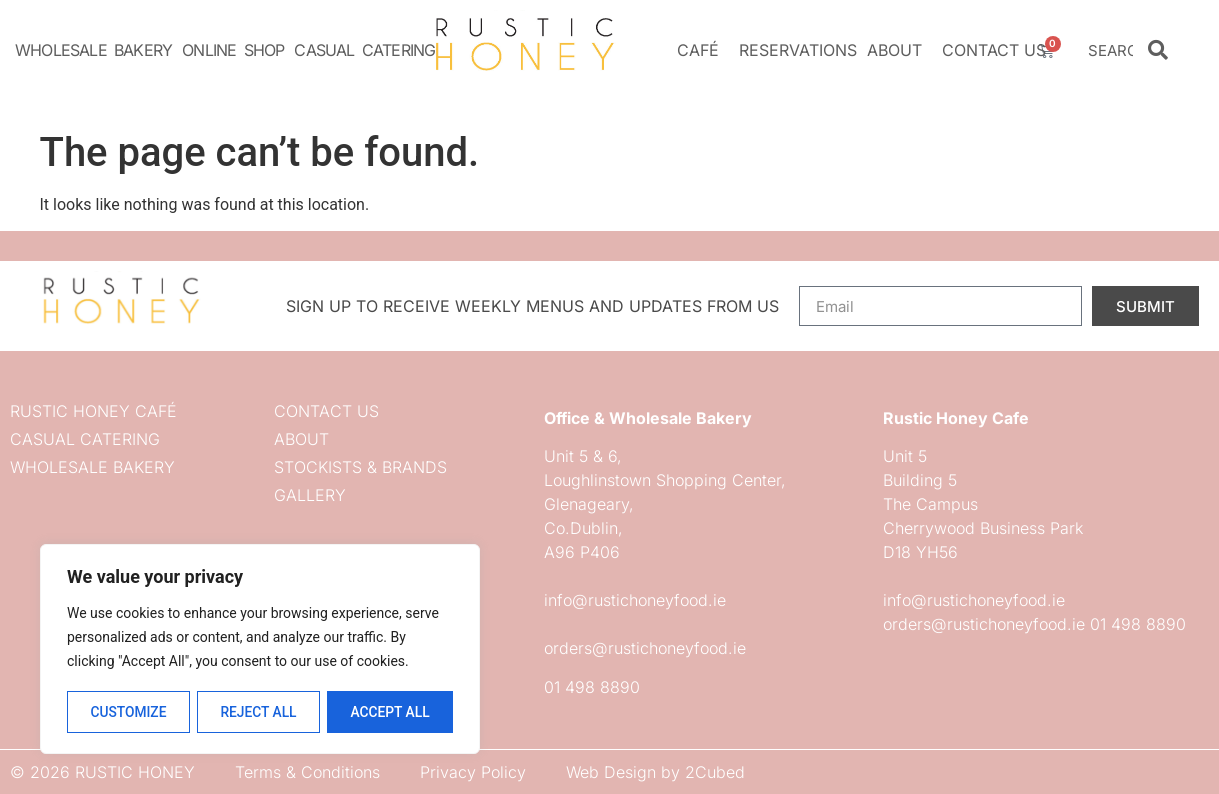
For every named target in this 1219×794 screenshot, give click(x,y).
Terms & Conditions (307, 772)
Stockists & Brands (360, 467)
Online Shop (233, 50)
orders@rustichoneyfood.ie (645, 648)
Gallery (310, 495)
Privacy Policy (473, 772)
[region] (260, 650)
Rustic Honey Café (93, 411)
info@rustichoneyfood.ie (635, 600)
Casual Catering (364, 50)
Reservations (798, 50)
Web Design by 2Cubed (655, 772)
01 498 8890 (592, 687)
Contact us (994, 50)
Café (703, 50)
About (899, 50)
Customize (127, 712)
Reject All (258, 712)
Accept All (390, 712)
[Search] (1158, 50)
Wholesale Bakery (93, 50)
